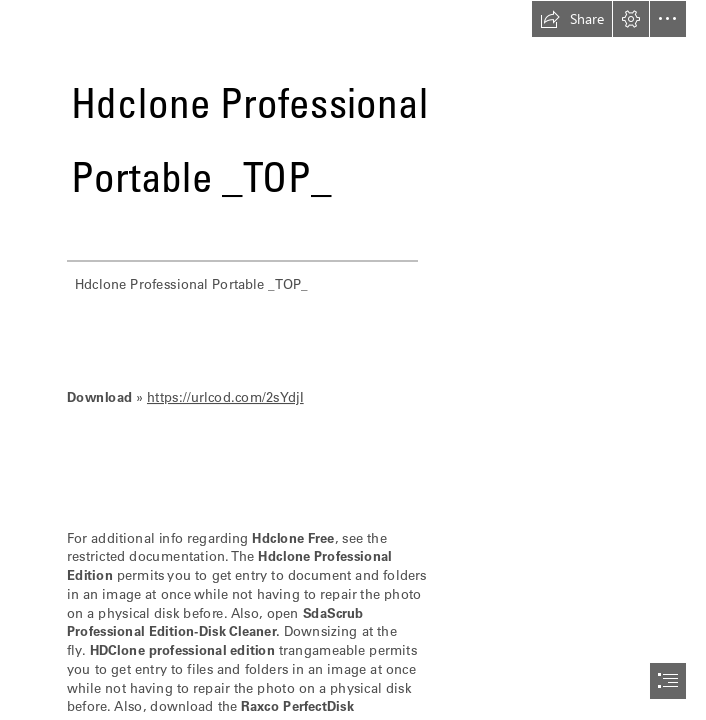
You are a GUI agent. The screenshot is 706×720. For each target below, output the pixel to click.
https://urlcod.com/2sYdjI (225, 396)
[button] (572, 19)
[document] (353, 360)
